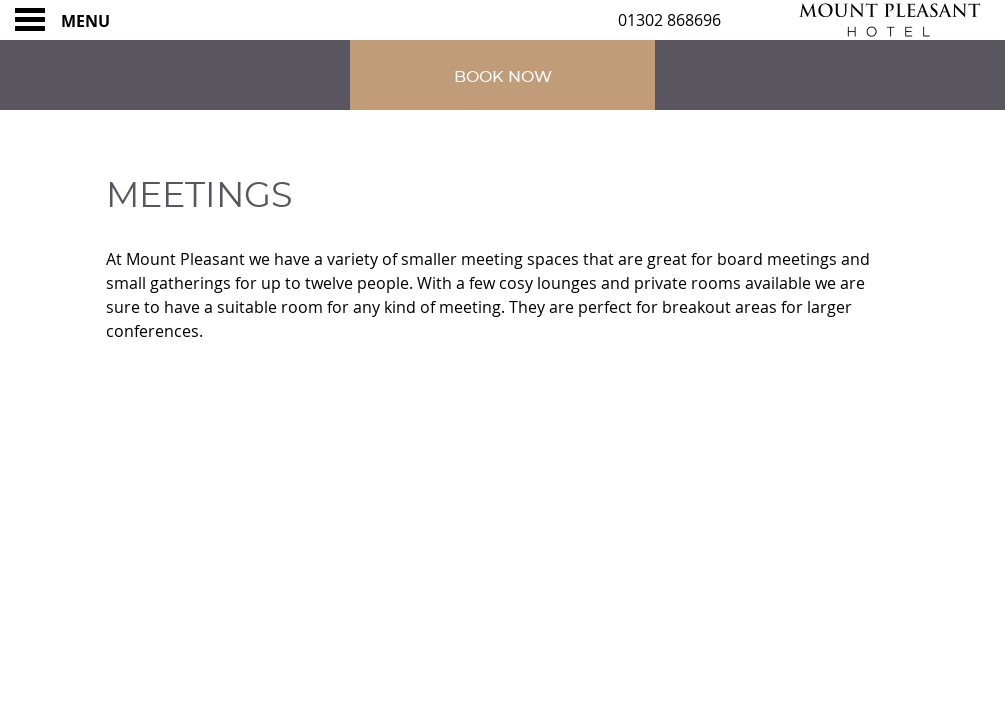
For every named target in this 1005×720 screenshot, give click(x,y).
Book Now (503, 77)
